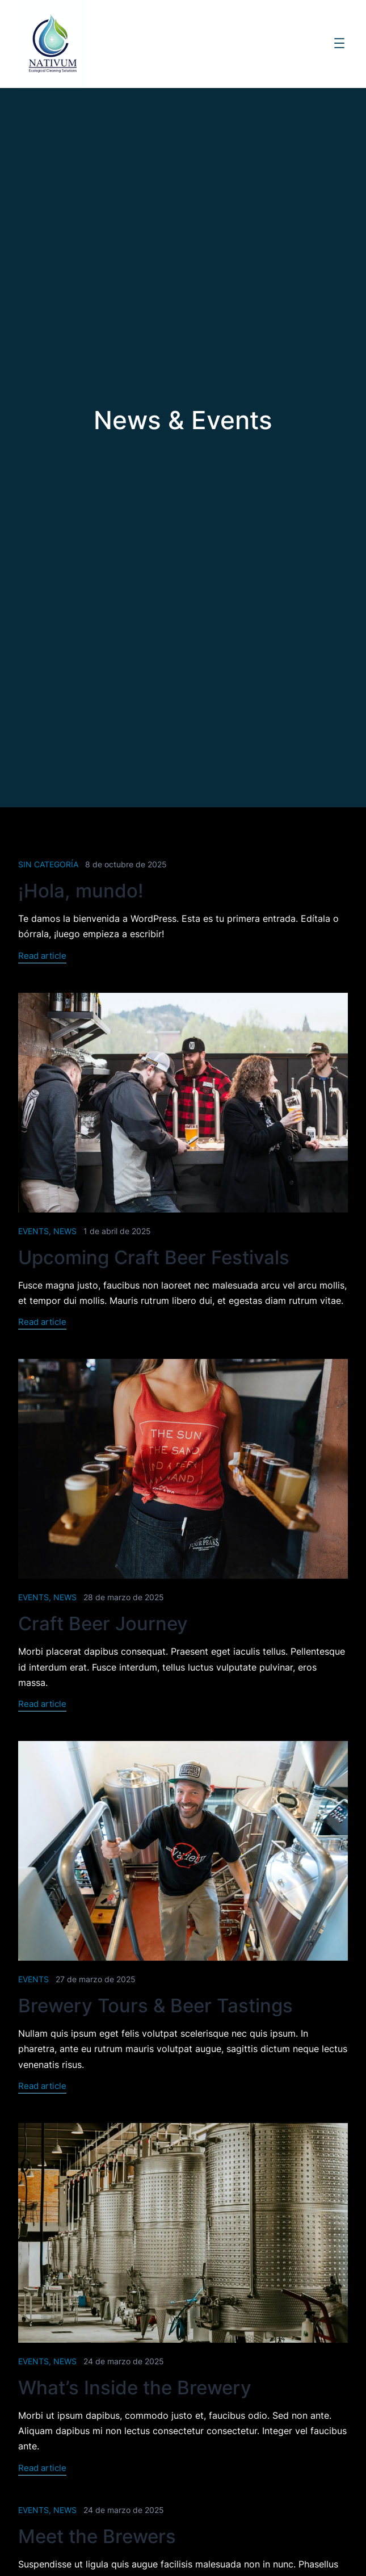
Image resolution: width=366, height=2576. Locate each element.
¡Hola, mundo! (81, 890)
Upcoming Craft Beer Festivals (153, 1256)
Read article (42, 957)
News (65, 1230)
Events (33, 1230)
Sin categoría (48, 864)
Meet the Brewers (97, 2535)
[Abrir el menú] (339, 43)
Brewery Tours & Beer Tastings (155, 2005)
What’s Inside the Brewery (134, 2387)
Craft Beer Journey (103, 1623)
